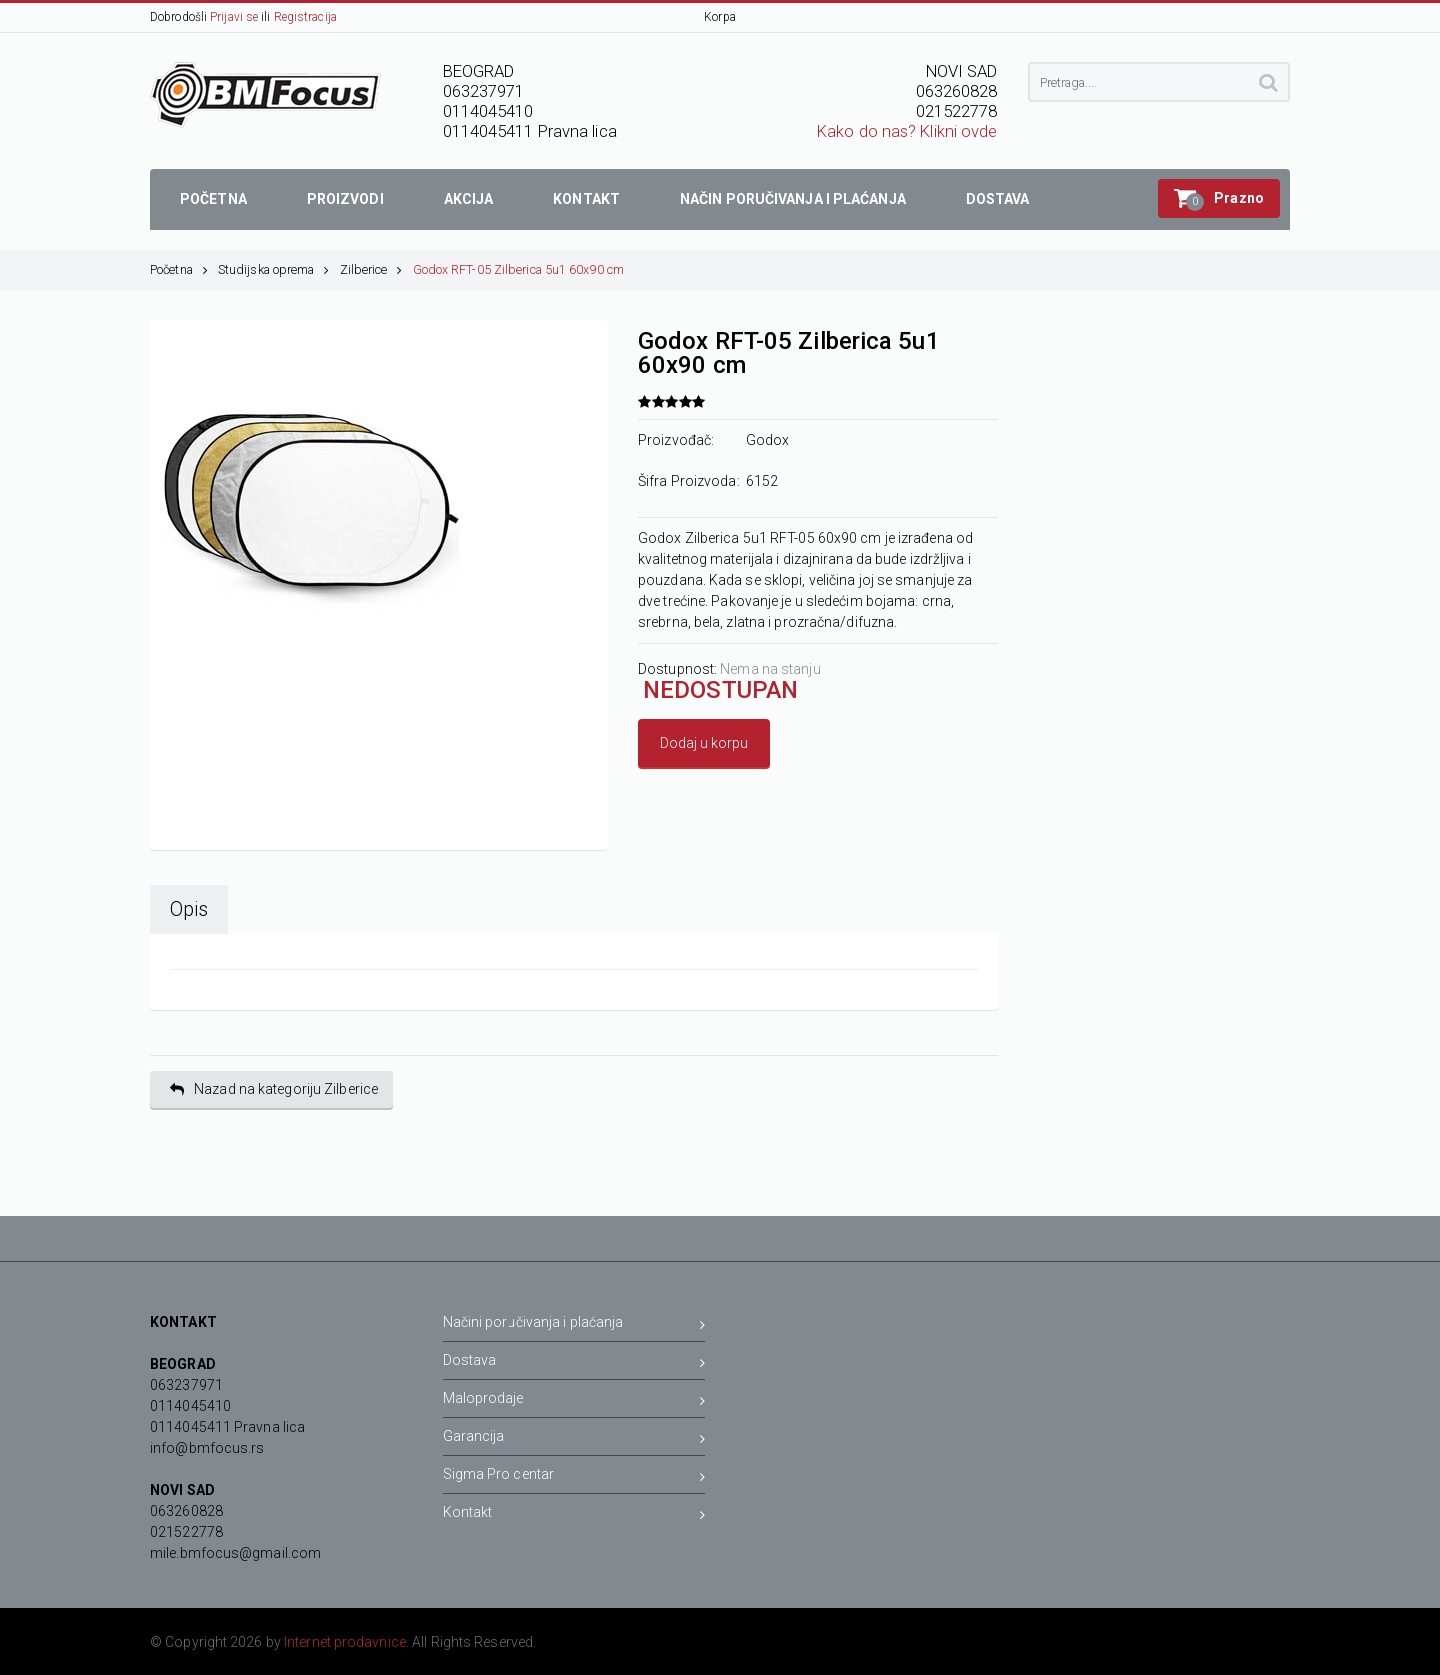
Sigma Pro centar (574, 1477)
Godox (768, 440)
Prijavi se (234, 17)
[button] (1219, 198)
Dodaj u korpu (704, 743)
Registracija (305, 17)
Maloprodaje (574, 1401)
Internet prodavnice (345, 1642)
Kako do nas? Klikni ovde (907, 131)
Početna (179, 269)
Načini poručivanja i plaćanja (574, 1325)
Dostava (574, 1363)
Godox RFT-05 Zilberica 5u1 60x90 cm (519, 269)
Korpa (720, 17)
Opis (189, 909)
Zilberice (371, 269)
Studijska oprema (274, 269)
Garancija (574, 1439)
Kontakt (574, 1515)
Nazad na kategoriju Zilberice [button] (274, 1089)
